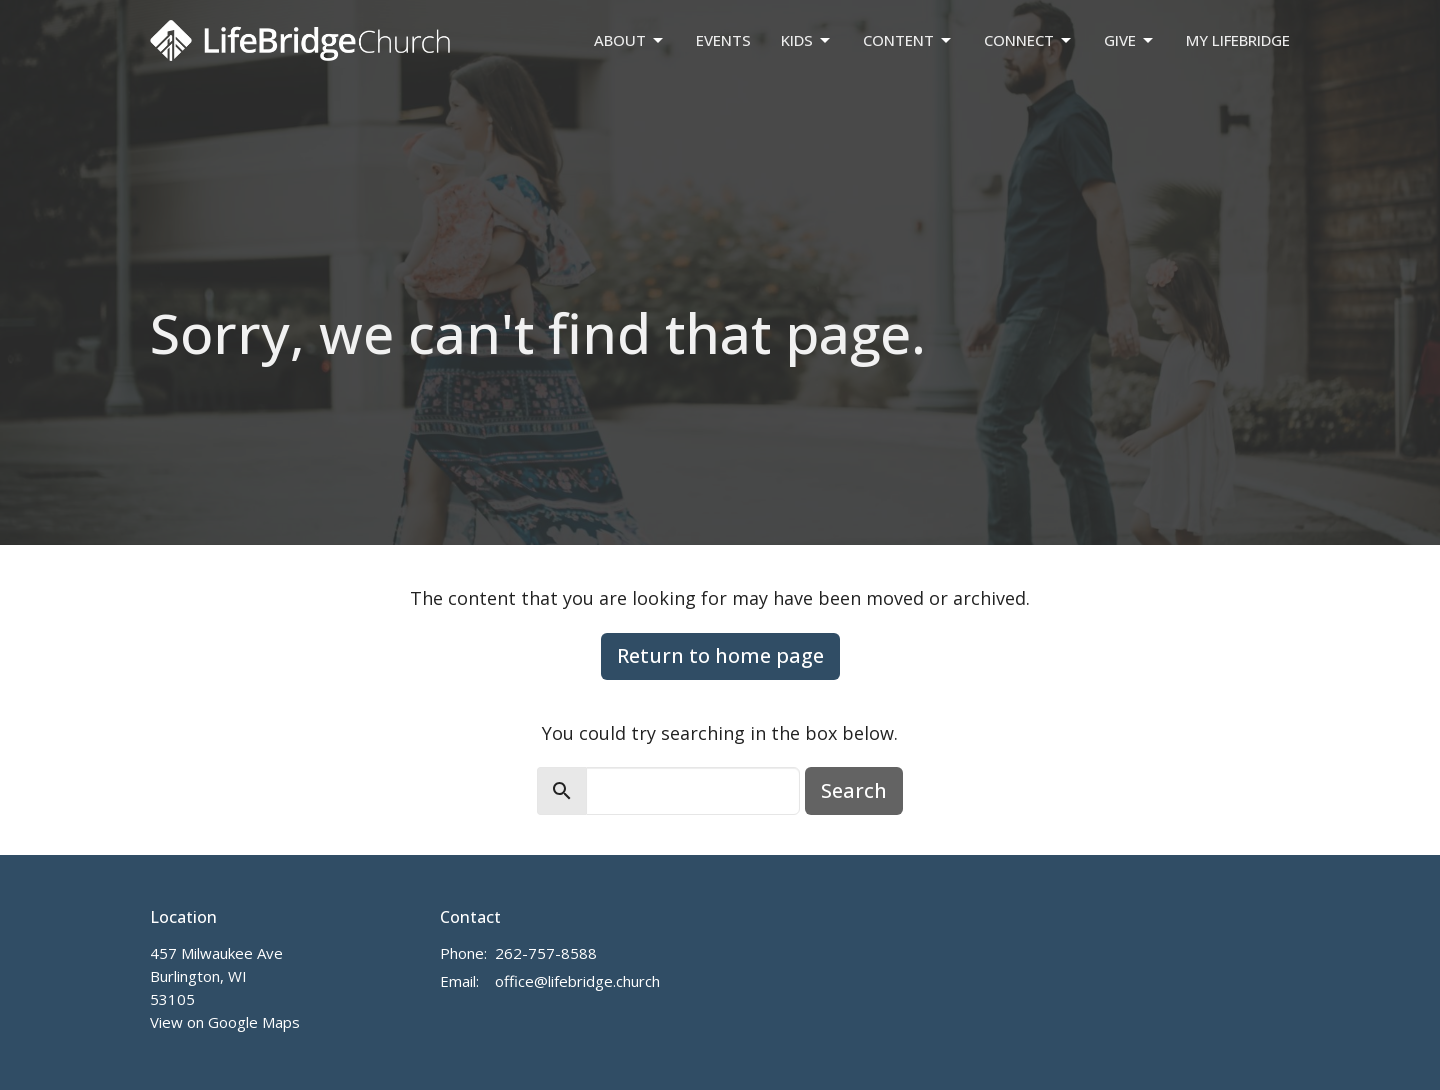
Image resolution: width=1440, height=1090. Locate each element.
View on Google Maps (225, 1022)
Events (723, 40)
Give (1130, 40)
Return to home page (720, 655)
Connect (1029, 40)
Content (908, 40)
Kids (807, 40)
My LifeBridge (1238, 40)
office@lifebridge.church (577, 981)
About (630, 40)
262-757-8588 (546, 953)
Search (854, 790)
